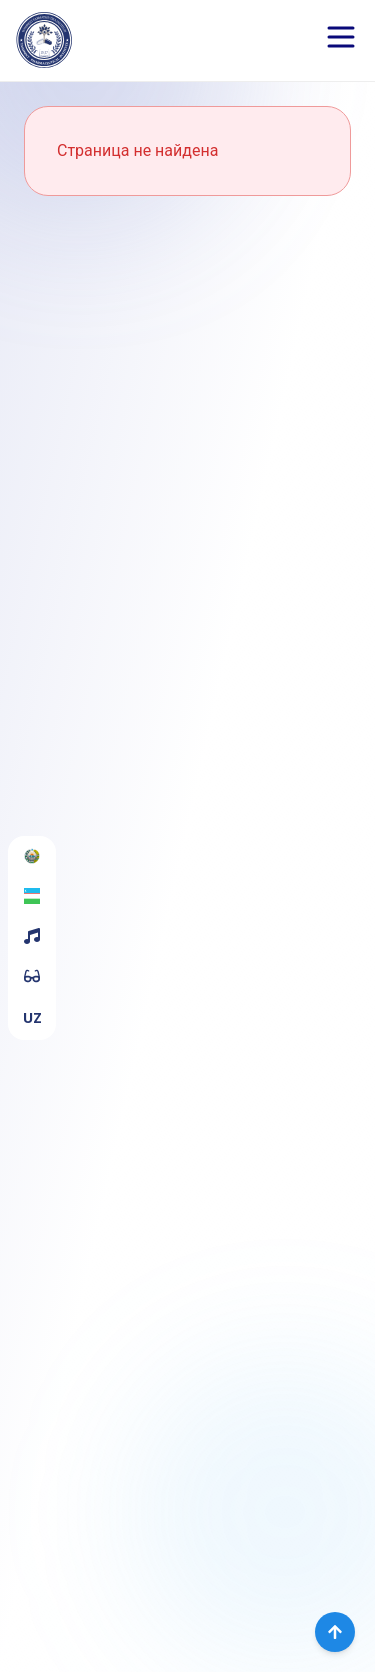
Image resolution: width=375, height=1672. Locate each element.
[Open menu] (341, 37)
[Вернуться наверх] (335, 1632)
